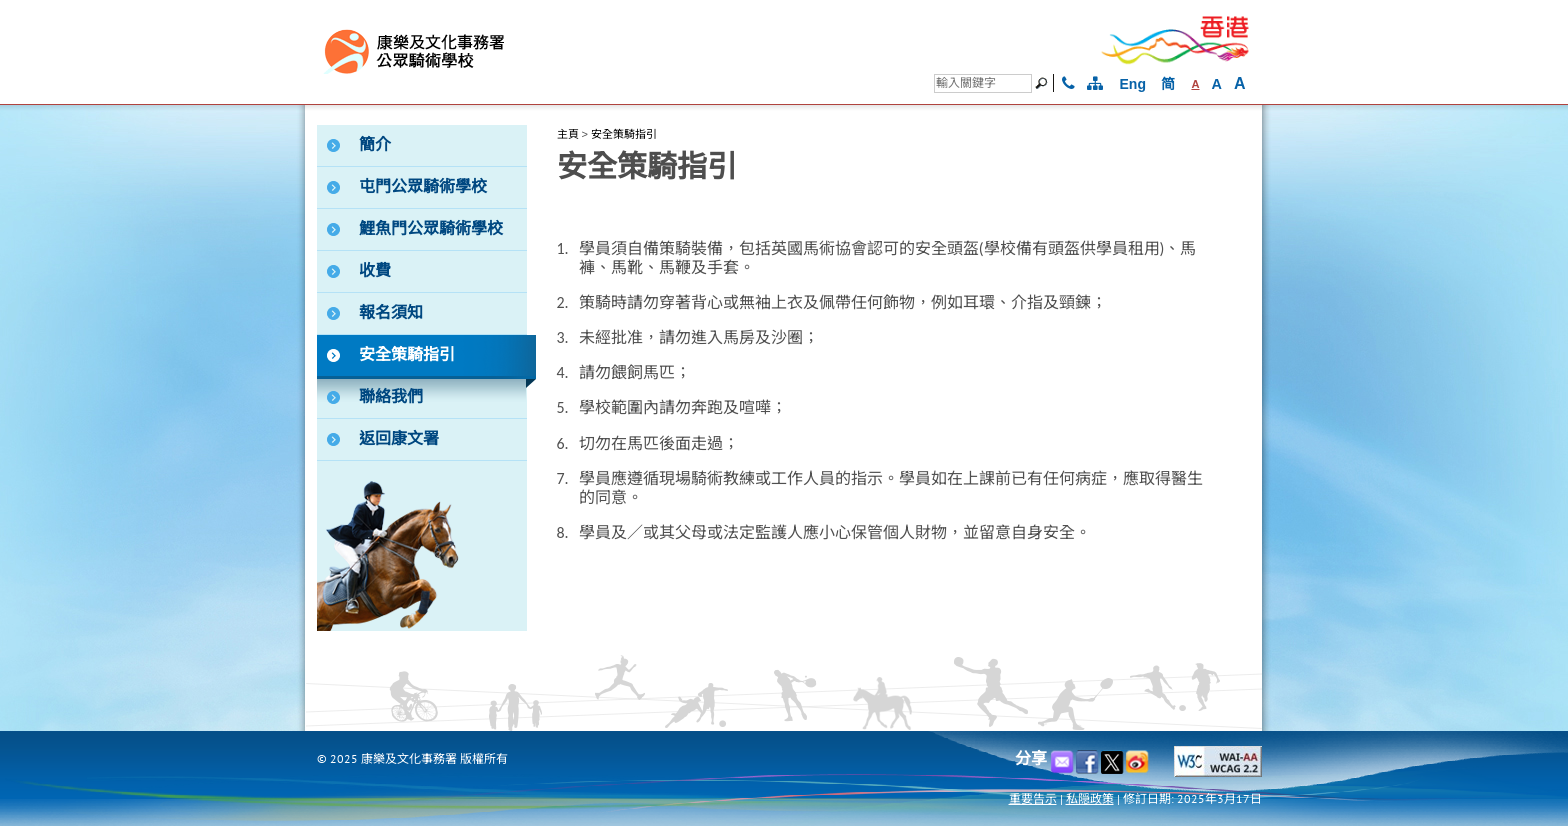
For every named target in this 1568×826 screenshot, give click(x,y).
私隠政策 (1090, 798)
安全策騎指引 (624, 134)
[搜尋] (983, 83)
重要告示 (1033, 798)
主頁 (568, 134)
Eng (1133, 84)
